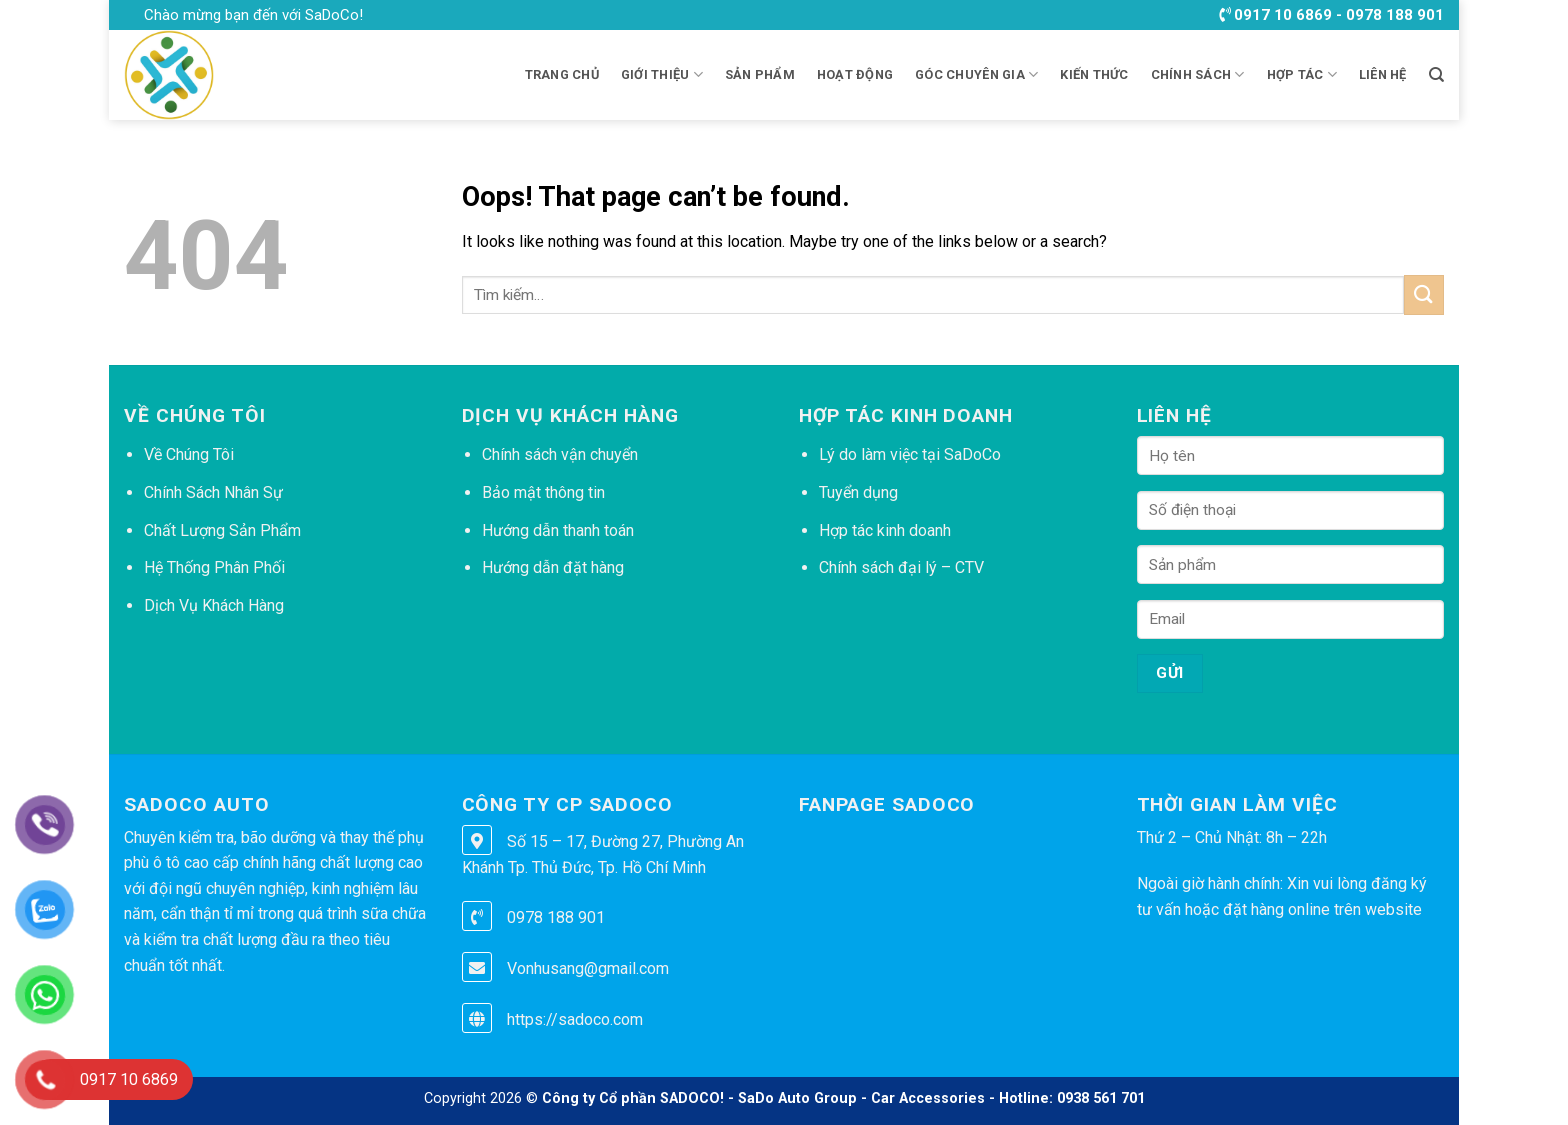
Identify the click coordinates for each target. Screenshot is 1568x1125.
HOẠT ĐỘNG (855, 74)
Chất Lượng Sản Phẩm (222, 530)
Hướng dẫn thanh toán (558, 530)
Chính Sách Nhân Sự (213, 492)
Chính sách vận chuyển (560, 454)
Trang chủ (562, 74)
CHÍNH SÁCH (1198, 74)
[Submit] (1424, 294)
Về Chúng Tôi (189, 454)
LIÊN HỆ (1383, 74)
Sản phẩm (760, 74)
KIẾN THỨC (1094, 74)
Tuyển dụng (858, 492)
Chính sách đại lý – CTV (901, 567)
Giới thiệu (662, 74)
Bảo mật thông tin (543, 492)
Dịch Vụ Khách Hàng (214, 605)
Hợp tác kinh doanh (885, 530)
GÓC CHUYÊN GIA (976, 74)
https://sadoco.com (575, 1019)
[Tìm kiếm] (1436, 75)
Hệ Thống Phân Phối (214, 567)
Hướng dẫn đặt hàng (553, 567)
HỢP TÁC (1302, 74)
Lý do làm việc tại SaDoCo (910, 454)
